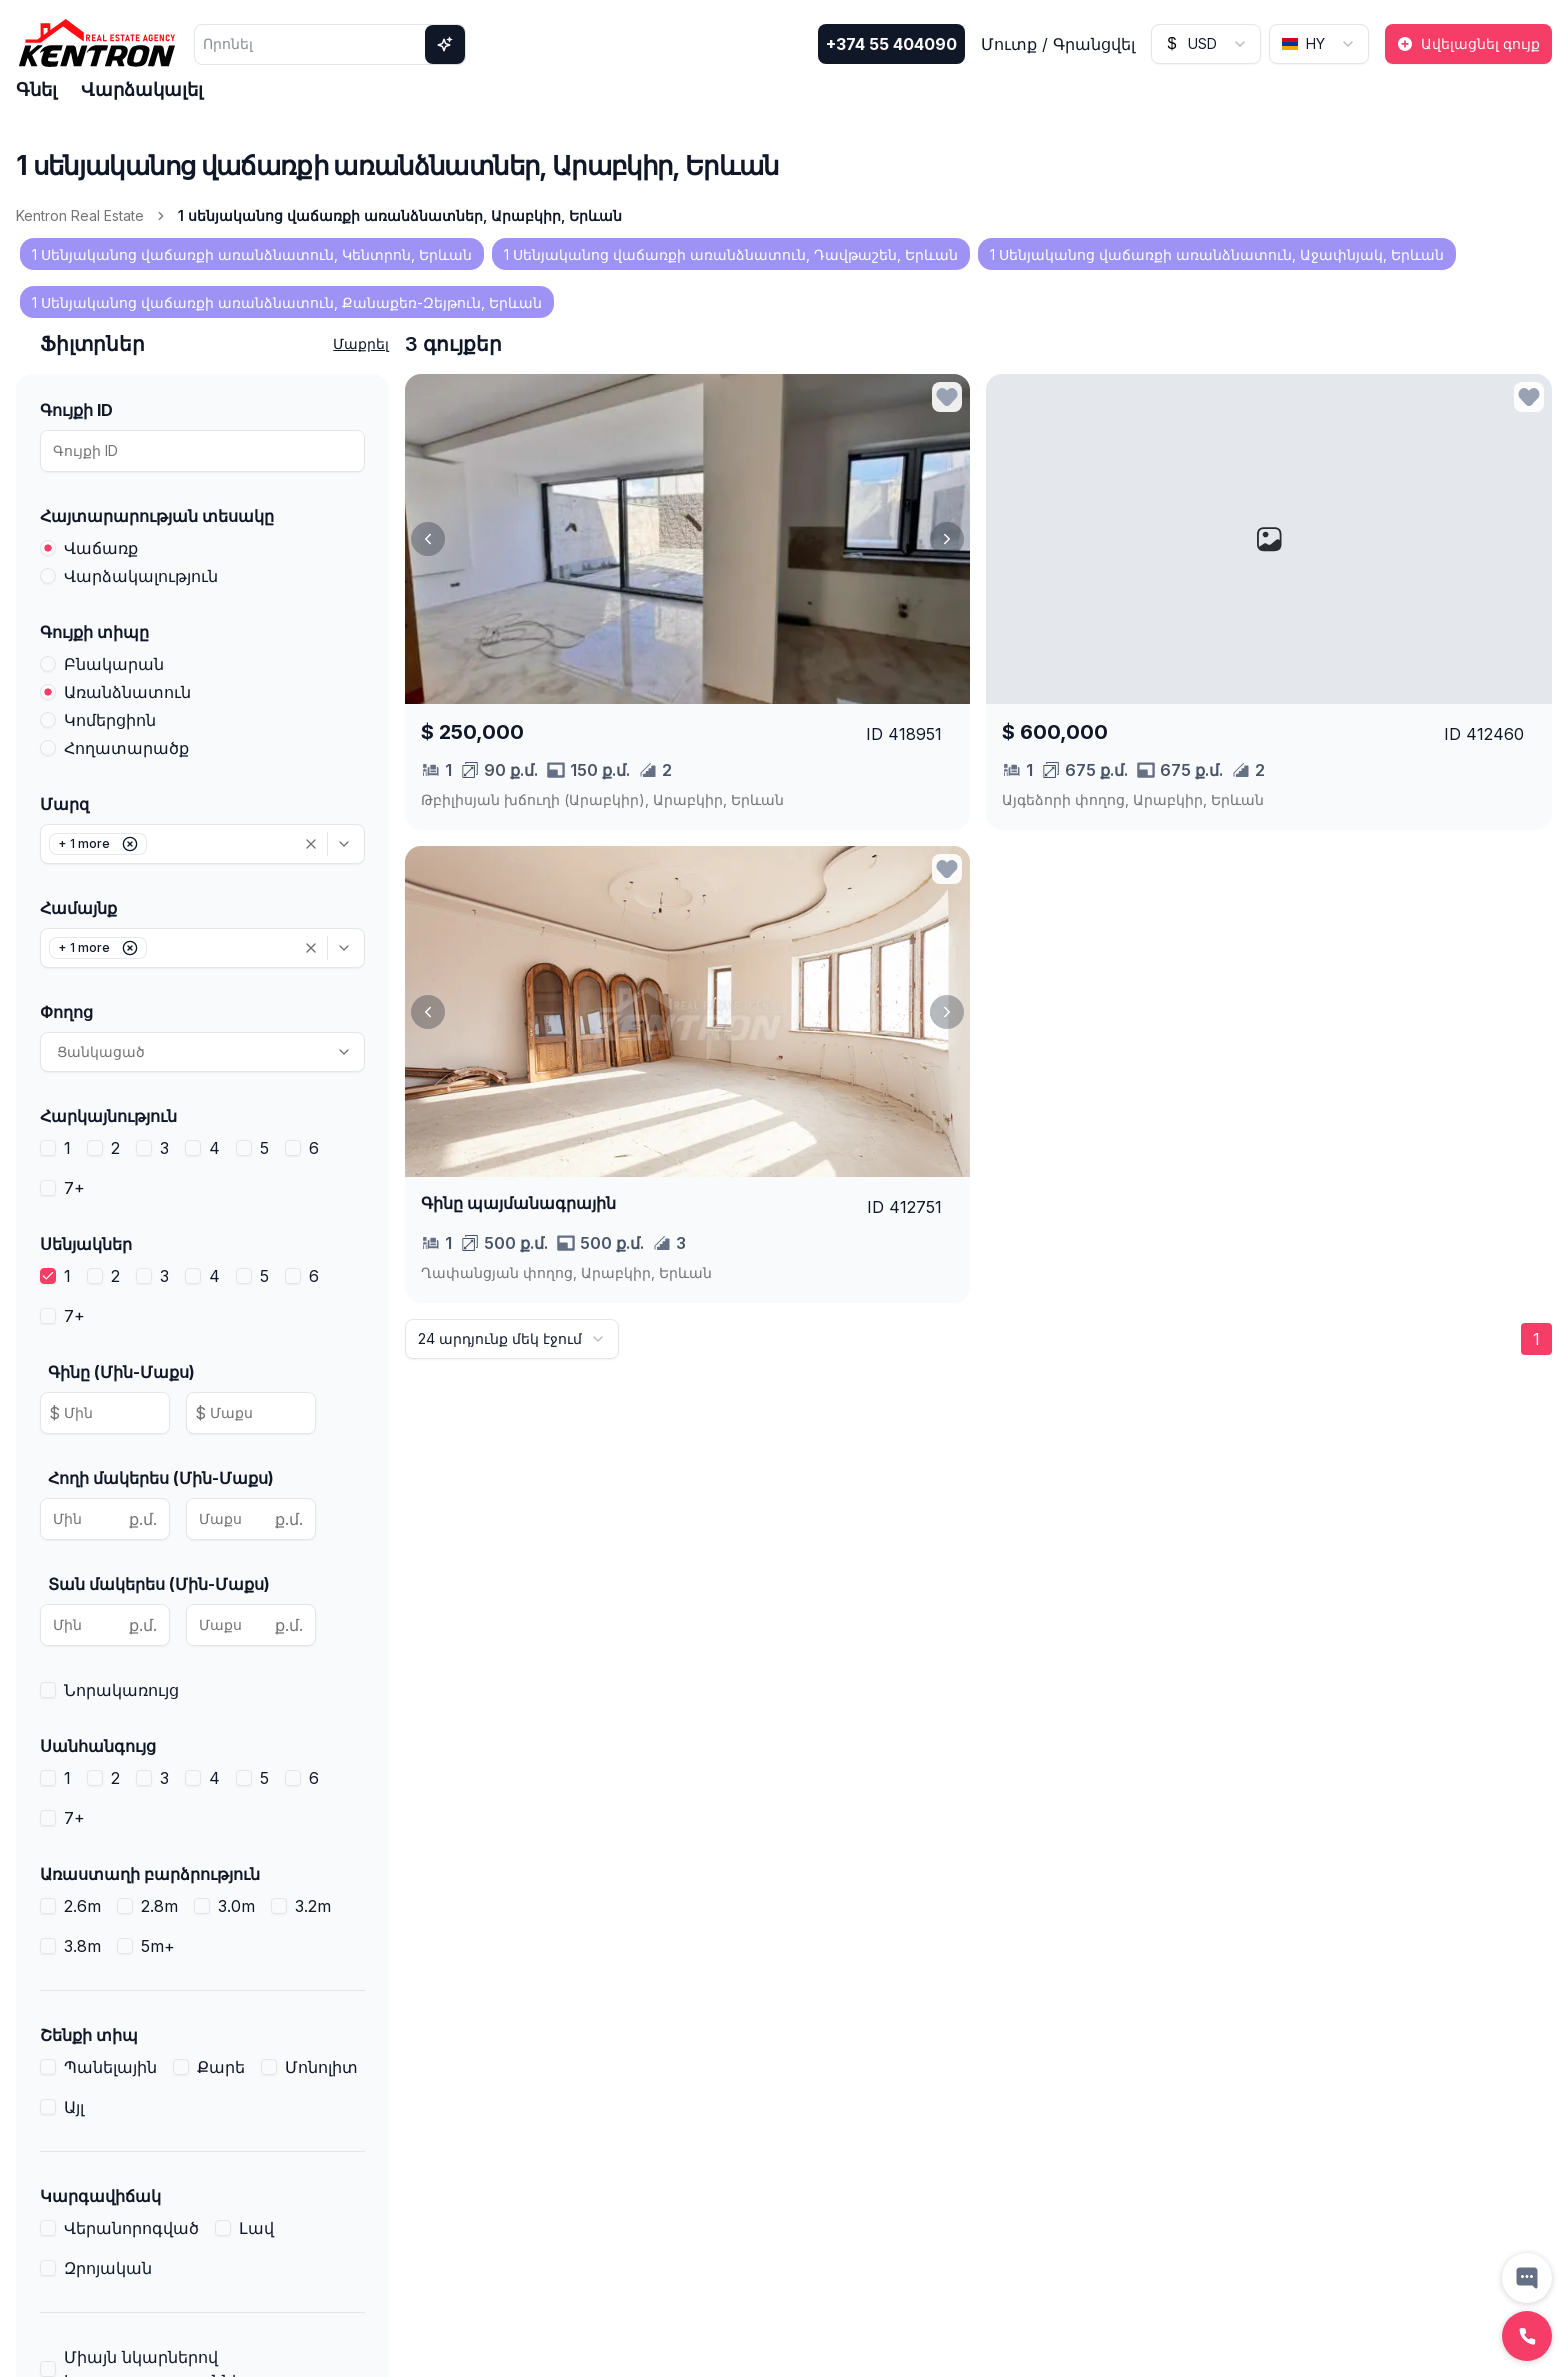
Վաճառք (101, 548)
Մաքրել (361, 343)
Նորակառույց (121, 1690)
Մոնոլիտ (321, 2067)
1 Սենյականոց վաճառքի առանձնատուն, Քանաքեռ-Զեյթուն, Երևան (287, 302)
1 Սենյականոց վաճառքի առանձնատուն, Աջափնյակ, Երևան (1217, 254)
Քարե (221, 2067)
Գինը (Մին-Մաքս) (121, 1372)
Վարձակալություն (141, 576)
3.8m (82, 1946)
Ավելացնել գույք (1468, 43)
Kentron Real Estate (80, 215)
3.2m (313, 1906)
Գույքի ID (76, 410)
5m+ (158, 1946)
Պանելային (110, 2067)
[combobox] (1206, 44)
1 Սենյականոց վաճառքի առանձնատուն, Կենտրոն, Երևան (252, 254)
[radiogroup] (202, 562)
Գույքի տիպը (94, 632)
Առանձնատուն (127, 692)
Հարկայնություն (108, 1116)
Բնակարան (114, 664)
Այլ (74, 2107)
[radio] (48, 548)
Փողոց (66, 1012)
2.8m (159, 1906)
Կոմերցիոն (110, 720)
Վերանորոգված (131, 2228)
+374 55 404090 (891, 44)
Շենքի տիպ (89, 2035)
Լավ (256, 2228)
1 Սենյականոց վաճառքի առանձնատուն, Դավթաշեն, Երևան (731, 254)
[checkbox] (48, 1148)
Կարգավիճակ (100, 2196)
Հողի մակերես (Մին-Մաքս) (161, 1478)
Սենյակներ (86, 1244)
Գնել (36, 89)
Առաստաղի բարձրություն (150, 1874)
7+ (74, 1188)
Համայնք (78, 908)
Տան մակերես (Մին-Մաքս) (159, 1584)
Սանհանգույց (98, 1746)
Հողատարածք (126, 748)
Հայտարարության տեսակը (157, 516)
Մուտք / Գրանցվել (1058, 44)
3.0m (236, 1906)
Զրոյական (108, 2268)
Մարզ (64, 804)
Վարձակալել (142, 89)
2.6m (82, 1906)
